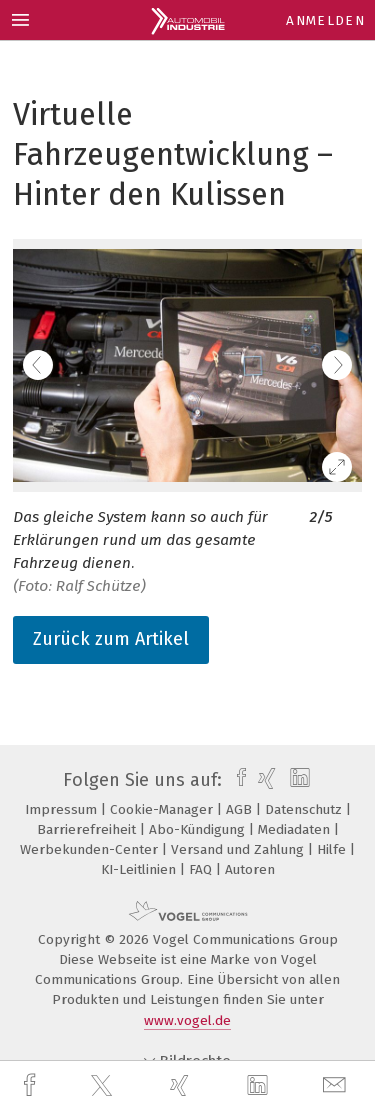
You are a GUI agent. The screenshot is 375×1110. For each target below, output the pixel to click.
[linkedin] (260, 1086)
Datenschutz (305, 809)
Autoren (250, 869)
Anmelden (325, 20)
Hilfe (333, 849)
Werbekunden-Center (91, 849)
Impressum (63, 809)
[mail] (337, 1085)
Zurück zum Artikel (111, 639)
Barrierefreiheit (88, 829)
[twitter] (104, 1086)
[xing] (182, 1085)
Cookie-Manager (163, 809)
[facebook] (32, 1085)
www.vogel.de (187, 1020)
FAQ (202, 869)
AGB (241, 809)
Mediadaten (296, 829)
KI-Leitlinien (140, 869)
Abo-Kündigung (199, 829)
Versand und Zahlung (239, 849)
